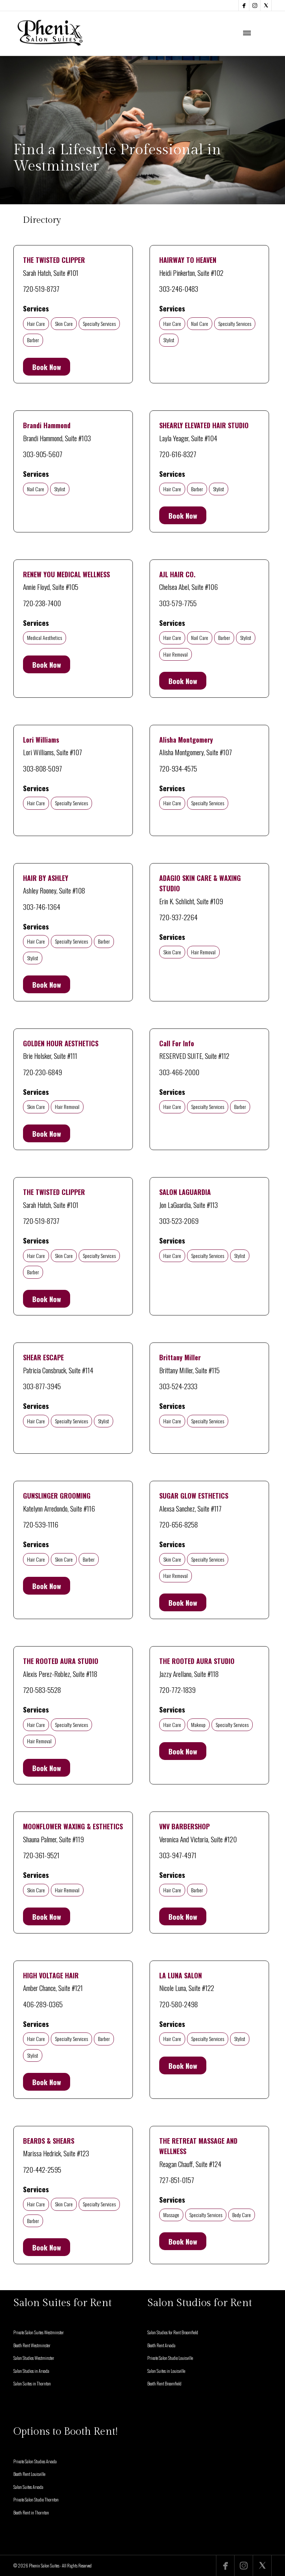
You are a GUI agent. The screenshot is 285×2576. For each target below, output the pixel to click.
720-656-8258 (178, 1524)
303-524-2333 (178, 1386)
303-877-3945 (42, 1386)
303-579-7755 (178, 603)
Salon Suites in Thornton (32, 2383)
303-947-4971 (177, 1855)
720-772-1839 (177, 1689)
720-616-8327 (177, 454)
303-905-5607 (42, 454)
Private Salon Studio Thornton (36, 2499)
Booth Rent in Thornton (31, 2512)
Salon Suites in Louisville (166, 2371)
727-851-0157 (176, 2179)
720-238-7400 (42, 603)
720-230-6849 (42, 1072)
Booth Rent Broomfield (164, 2383)
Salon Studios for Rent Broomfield (172, 2332)
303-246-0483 (178, 288)
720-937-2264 (178, 917)
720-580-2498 (178, 2004)
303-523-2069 (179, 1220)
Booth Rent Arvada (161, 2345)
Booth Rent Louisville (29, 2474)
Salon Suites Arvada (28, 2487)
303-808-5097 (42, 768)
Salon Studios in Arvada (31, 2371)
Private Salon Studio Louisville (170, 2358)
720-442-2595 (42, 2169)
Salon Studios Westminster (33, 2358)
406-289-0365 (43, 2004)
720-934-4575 (178, 768)
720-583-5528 (42, 1689)
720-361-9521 (41, 1855)
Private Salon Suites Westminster (38, 2332)
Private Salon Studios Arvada (35, 2461)
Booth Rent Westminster (31, 2345)
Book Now (46, 366)
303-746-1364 (41, 906)
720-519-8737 (41, 288)
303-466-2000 (179, 1072)
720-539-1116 (40, 1524)
